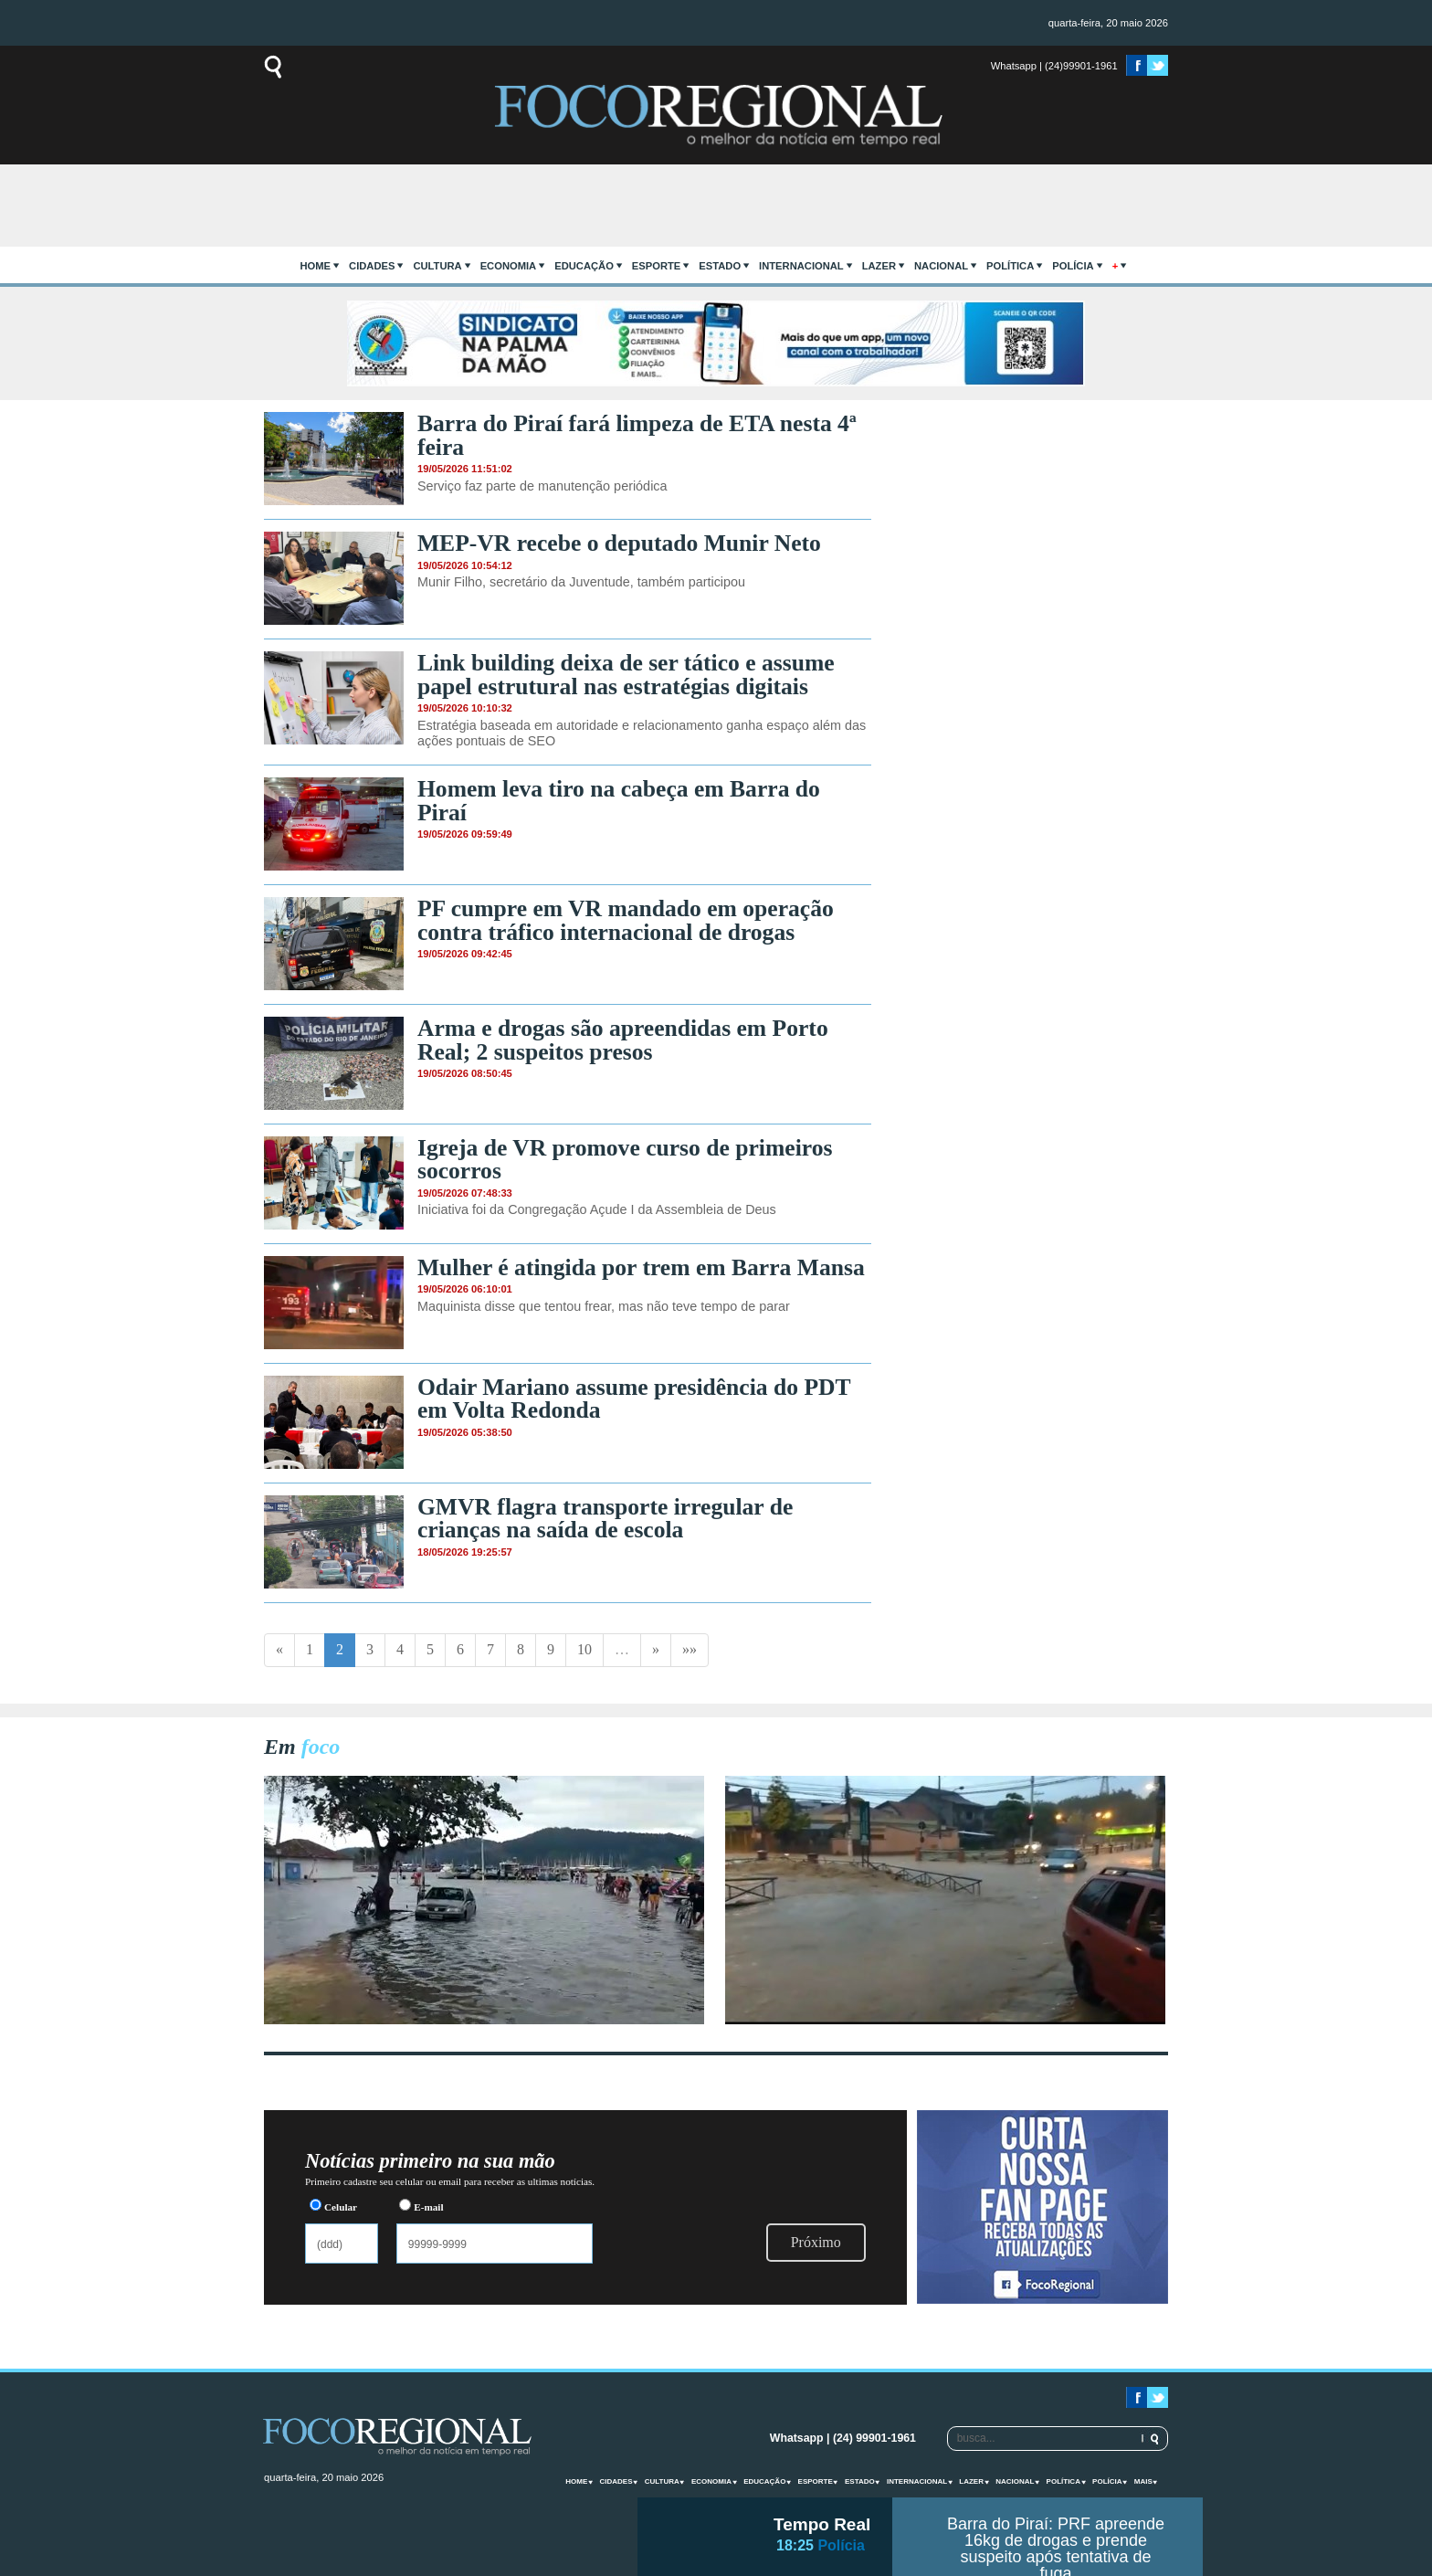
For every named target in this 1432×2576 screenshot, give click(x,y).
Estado (720, 265)
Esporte (656, 265)
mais (1143, 2481)
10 (584, 1649)
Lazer (879, 265)
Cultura (437, 265)
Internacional (801, 265)
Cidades (372, 265)
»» (689, 1649)
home (316, 265)
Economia (508, 265)
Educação (584, 265)
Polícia (1072, 265)
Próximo (816, 2242)
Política (1010, 265)
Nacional (941, 265)
